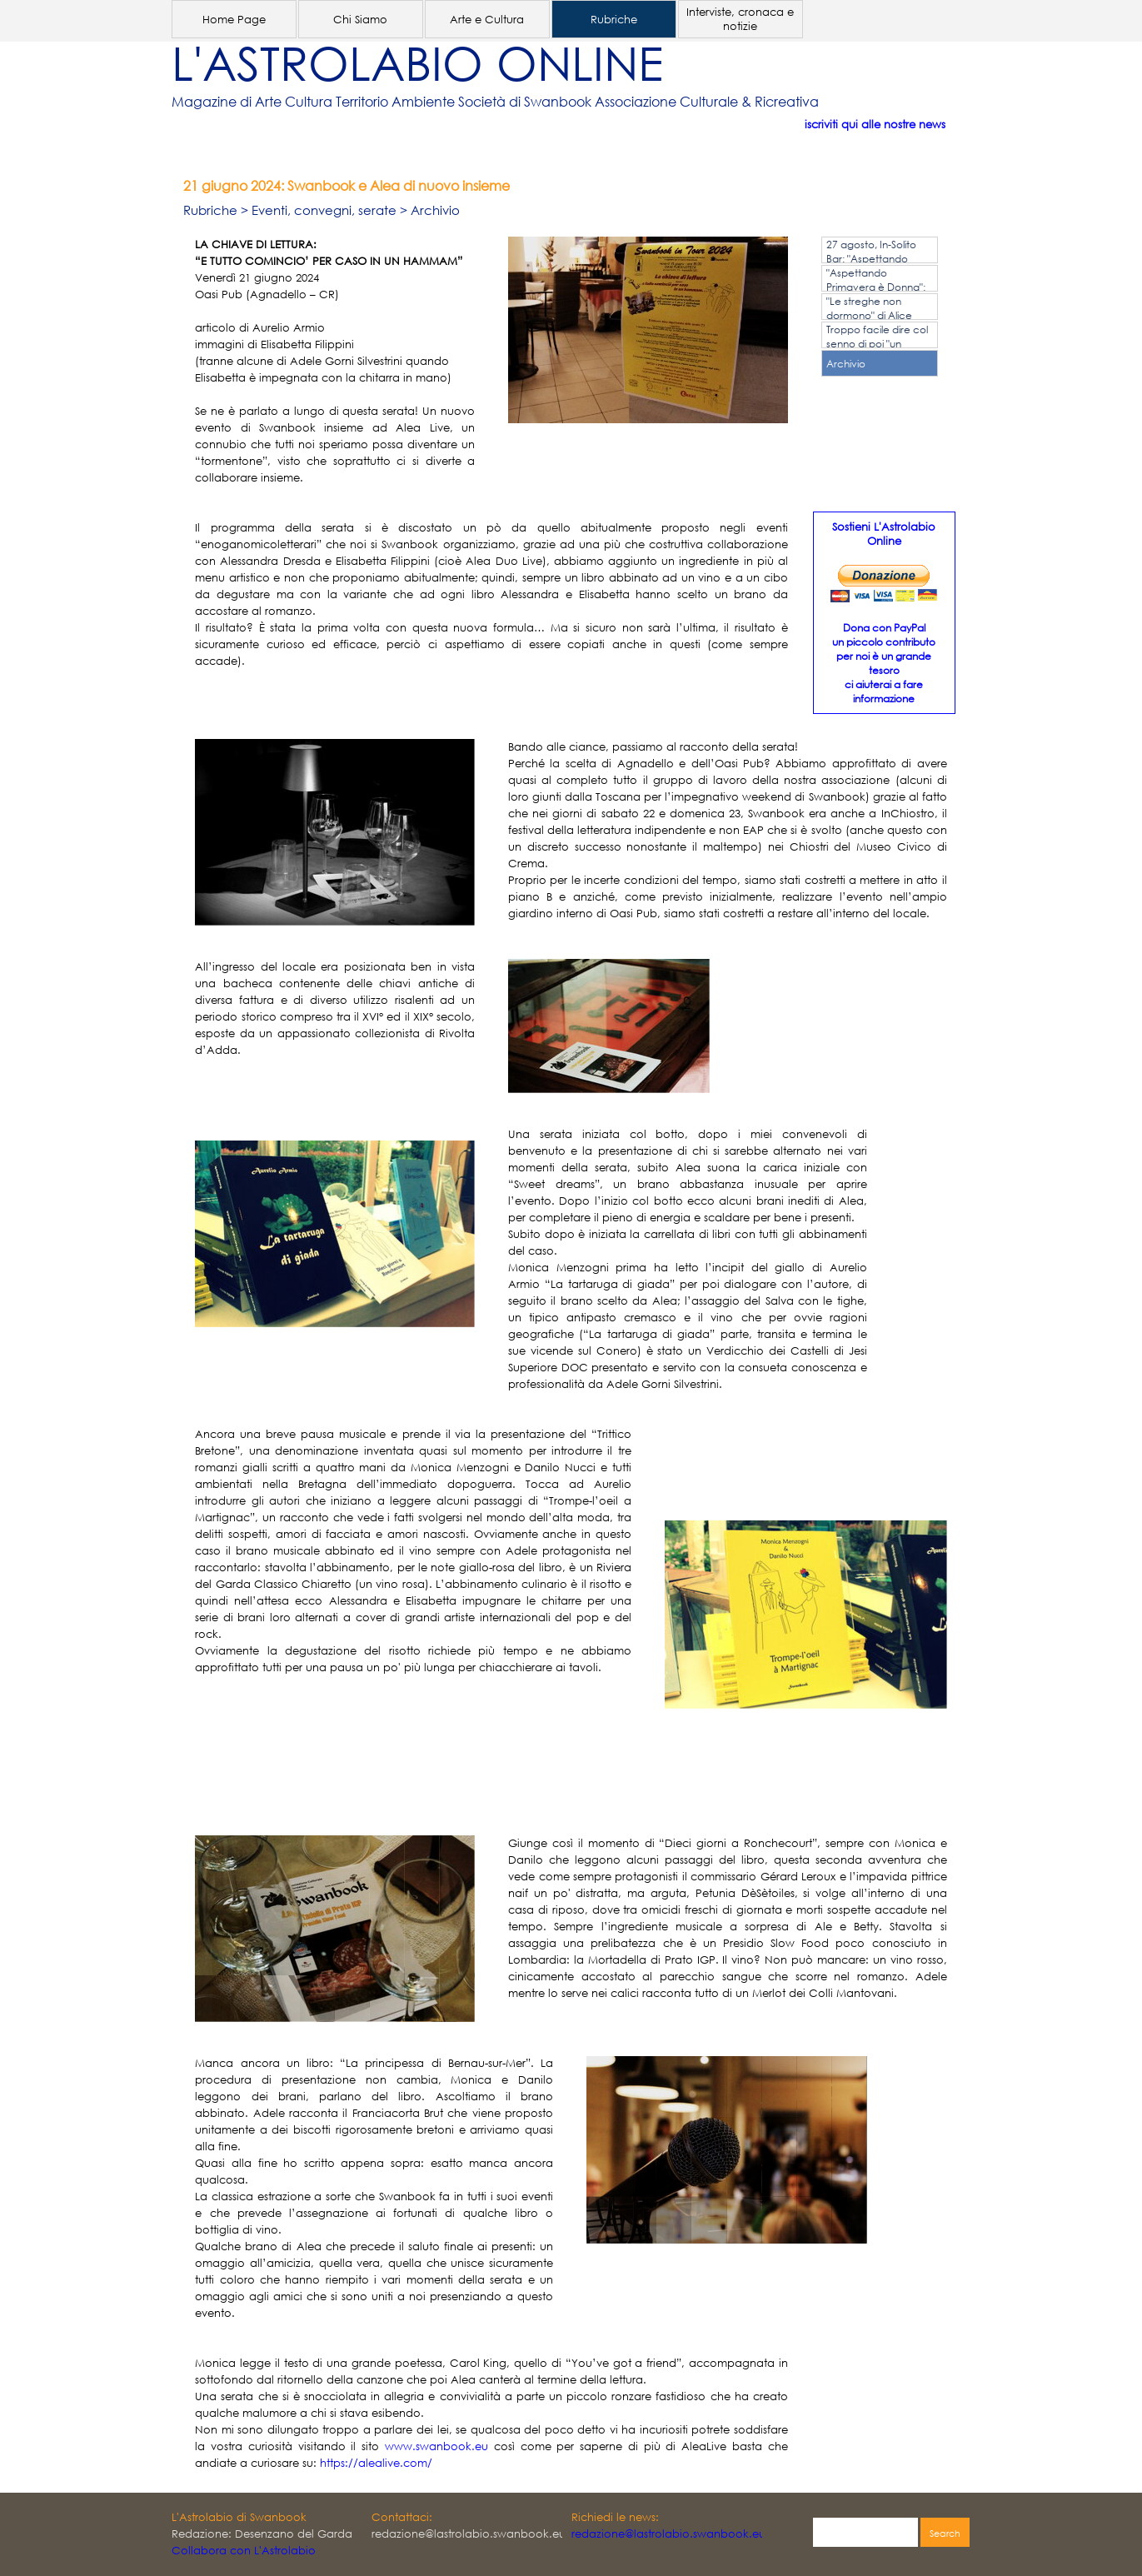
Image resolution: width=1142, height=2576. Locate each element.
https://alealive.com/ (376, 2463)
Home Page (234, 19)
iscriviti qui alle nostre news (875, 124)
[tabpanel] (546, 102)
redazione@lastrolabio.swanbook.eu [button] (668, 2534)
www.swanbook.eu (436, 2446)
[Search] (865, 2533)
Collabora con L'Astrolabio (244, 2551)
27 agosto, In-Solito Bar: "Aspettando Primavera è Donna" (874, 258)
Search (945, 2533)
